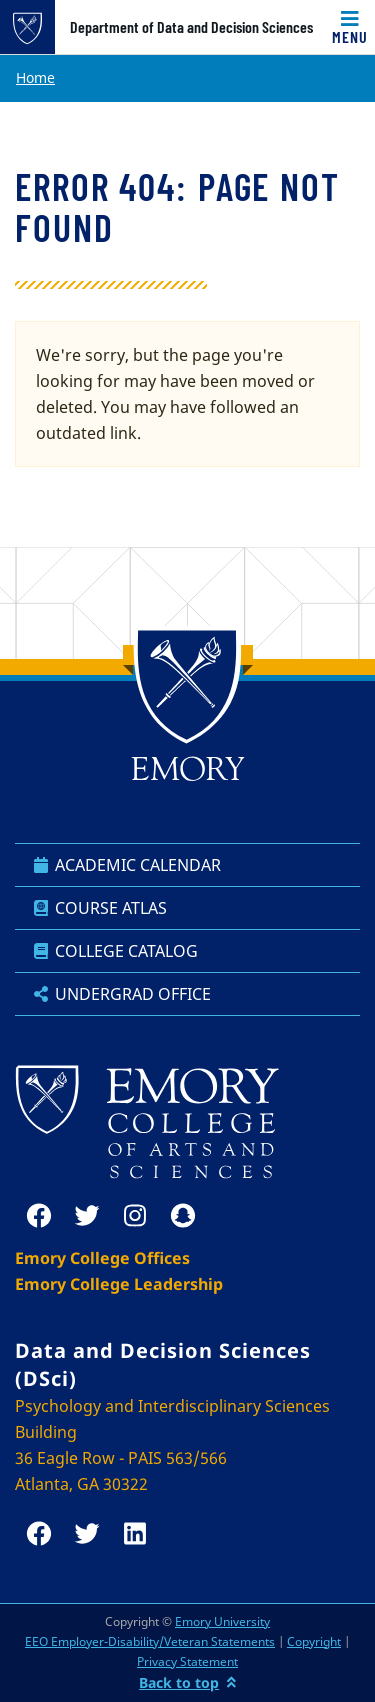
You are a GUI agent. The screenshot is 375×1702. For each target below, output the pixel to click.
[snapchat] (183, 1216)
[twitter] (87, 1216)
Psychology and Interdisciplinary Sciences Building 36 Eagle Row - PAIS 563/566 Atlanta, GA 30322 (172, 1445)
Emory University (222, 1621)
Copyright (314, 1641)
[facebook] (39, 1216)
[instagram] (135, 1216)
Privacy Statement (187, 1661)
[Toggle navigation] (350, 27)
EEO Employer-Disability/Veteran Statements (150, 1641)
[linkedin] (135, 1534)
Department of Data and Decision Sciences (191, 27)
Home (35, 77)
